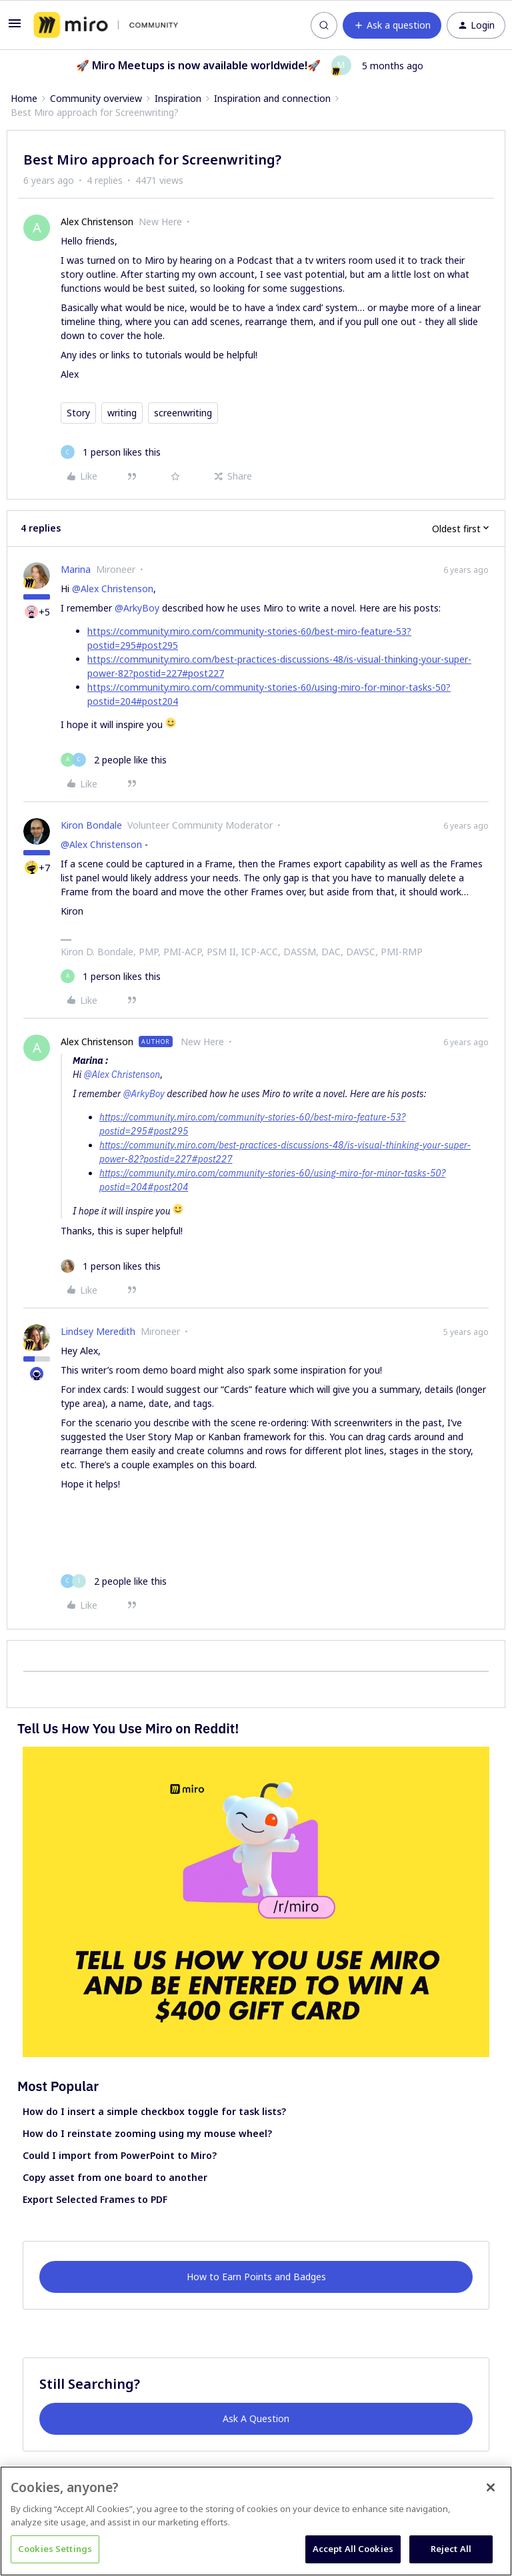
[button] (15, 27)
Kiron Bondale (91, 825)
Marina (76, 569)
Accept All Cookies (353, 2549)
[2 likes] (114, 760)
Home (24, 98)
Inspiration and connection (272, 98)
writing (122, 412)
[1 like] (111, 452)
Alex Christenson (97, 221)
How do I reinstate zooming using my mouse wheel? (147, 2133)
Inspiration (178, 98)
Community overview (96, 98)
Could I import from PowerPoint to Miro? (120, 2155)
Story (78, 412)
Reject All (451, 2549)
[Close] (490, 2487)
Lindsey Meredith (98, 1331)
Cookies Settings (55, 2549)
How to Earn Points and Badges (256, 2276)
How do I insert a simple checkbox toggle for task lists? (154, 2111)
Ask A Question (256, 2418)
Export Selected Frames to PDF (95, 2199)
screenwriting (183, 412)
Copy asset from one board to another (115, 2177)
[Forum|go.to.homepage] (105, 25)
